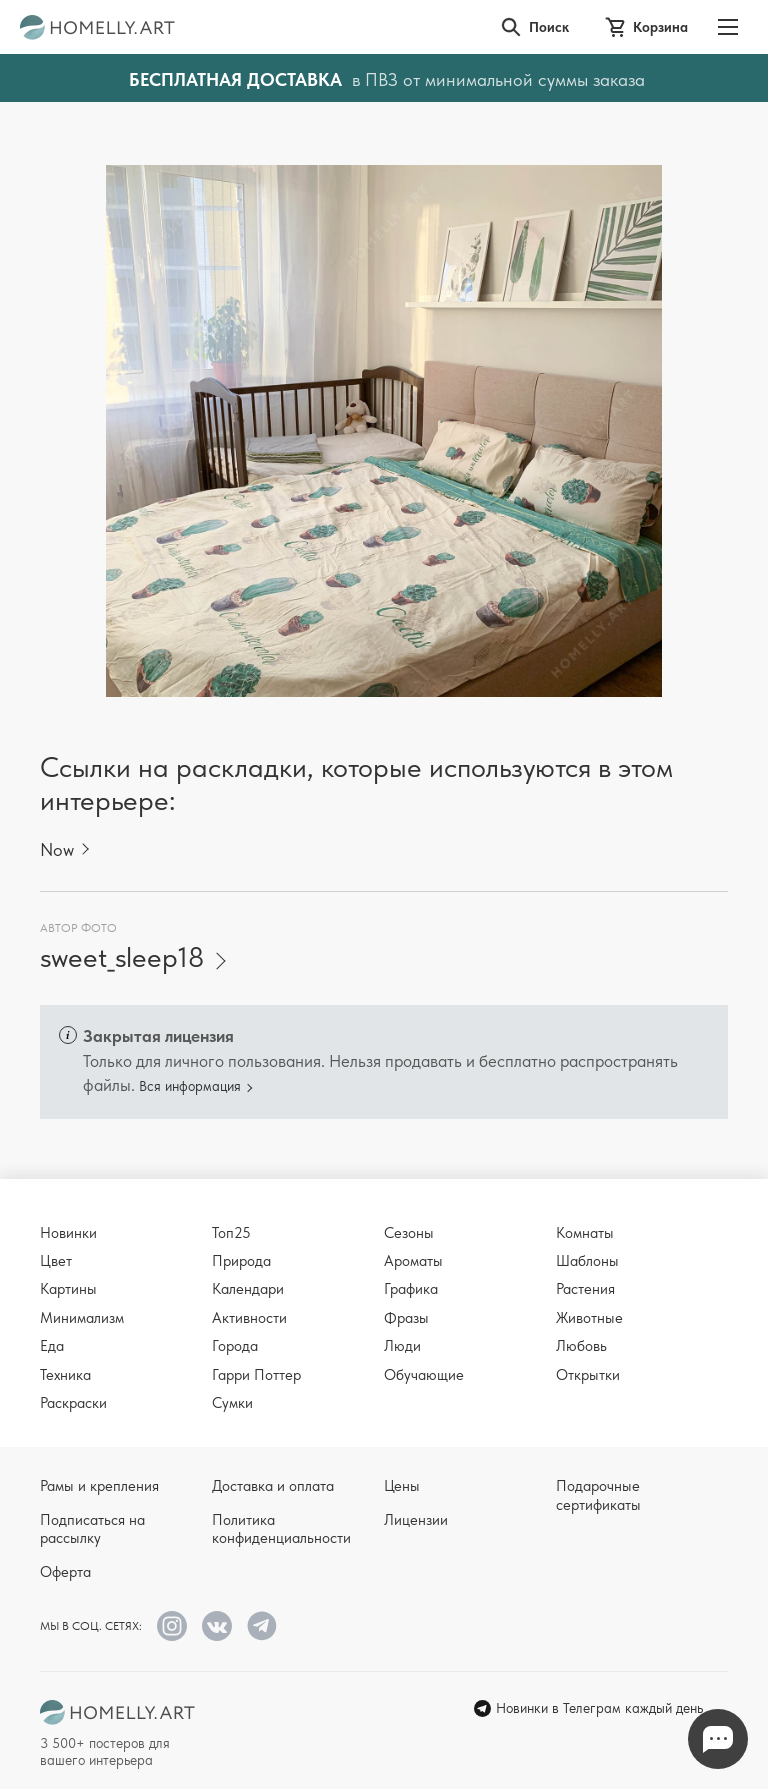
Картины (68, 1289)
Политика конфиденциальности (281, 1529)
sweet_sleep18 (122, 957)
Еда (52, 1346)
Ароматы (413, 1261)
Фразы (406, 1318)
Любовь (581, 1346)
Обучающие (424, 1375)
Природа (241, 1261)
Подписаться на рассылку (92, 1529)
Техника (65, 1375)
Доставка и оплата (273, 1486)
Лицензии (416, 1520)
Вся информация (190, 1086)
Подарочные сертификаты (598, 1495)
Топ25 (231, 1233)
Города (235, 1346)
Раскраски (73, 1403)
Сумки (232, 1403)
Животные (589, 1318)
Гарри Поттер (256, 1375)
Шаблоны (587, 1261)
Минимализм (82, 1318)
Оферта (65, 1572)
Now (57, 849)
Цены (402, 1486)
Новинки (68, 1233)
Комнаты (585, 1233)
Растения (585, 1289)
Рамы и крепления (99, 1486)
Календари (248, 1289)
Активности (249, 1318)
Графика (411, 1289)
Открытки (588, 1375)
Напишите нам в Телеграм (718, 1739)
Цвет (56, 1261)
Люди (402, 1346)
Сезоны (409, 1233)
